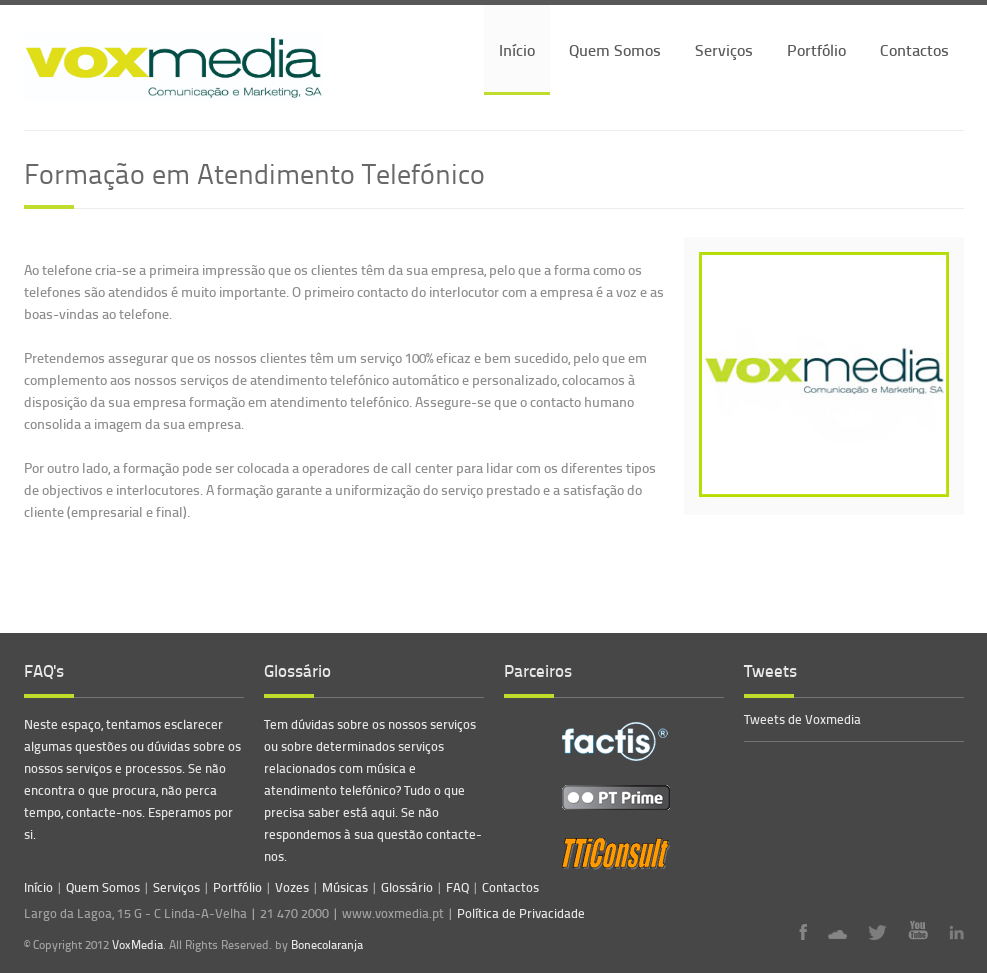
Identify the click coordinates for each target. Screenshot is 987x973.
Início (517, 49)
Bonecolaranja (327, 945)
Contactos (914, 49)
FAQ (457, 887)
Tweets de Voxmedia (802, 719)
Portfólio (816, 49)
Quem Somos (615, 49)
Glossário (407, 887)
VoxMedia (137, 944)
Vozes (292, 887)
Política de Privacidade (521, 913)
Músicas (345, 887)
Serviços (724, 49)
